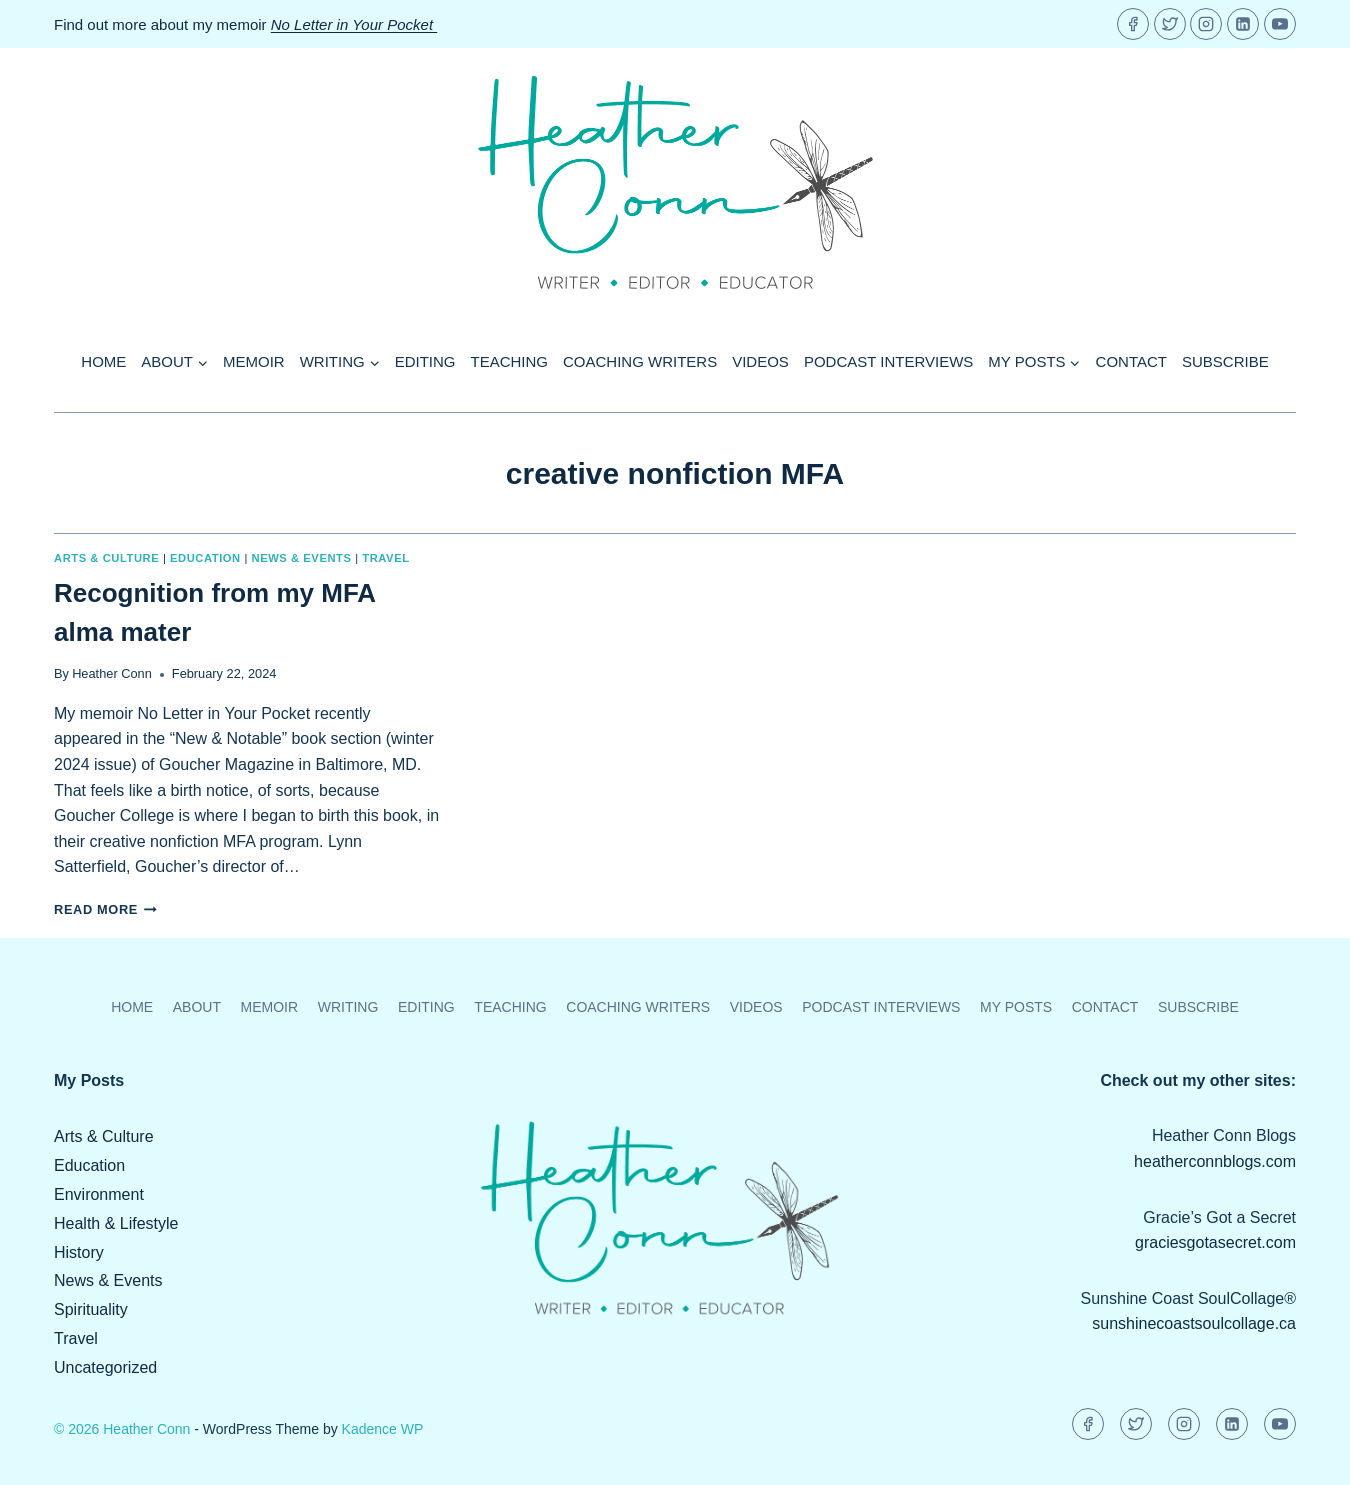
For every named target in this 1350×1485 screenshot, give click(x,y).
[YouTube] (1280, 24)
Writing (348, 1007)
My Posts (1016, 1007)
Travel (385, 558)
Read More (105, 909)
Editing (425, 361)
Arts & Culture (106, 558)
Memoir (254, 361)
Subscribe (1225, 361)
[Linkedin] (1243, 24)
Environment (99, 1194)
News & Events (302, 558)
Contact (1131, 361)
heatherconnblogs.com (1215, 1161)
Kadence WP (383, 1429)
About (197, 1007)
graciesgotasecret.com (1215, 1242)
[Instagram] (1206, 24)
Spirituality (91, 1309)
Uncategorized (105, 1367)
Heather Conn (112, 673)
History (79, 1252)
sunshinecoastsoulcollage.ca (1194, 1323)
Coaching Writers (640, 361)
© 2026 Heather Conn (122, 1429)
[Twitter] (1170, 24)
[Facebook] (1133, 24)
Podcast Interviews (888, 361)
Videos (760, 361)
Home (103, 361)
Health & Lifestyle (116, 1223)
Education (205, 558)
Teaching (510, 361)
